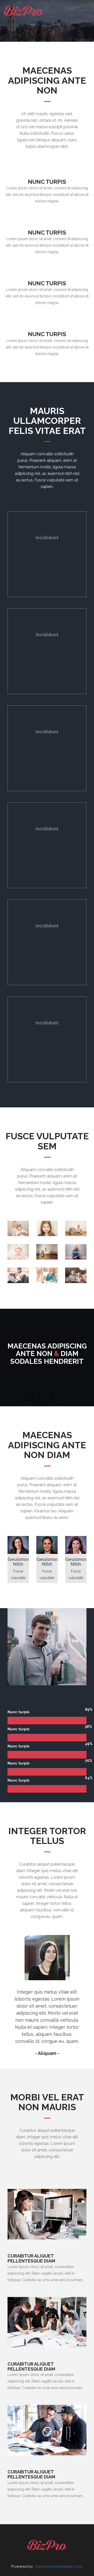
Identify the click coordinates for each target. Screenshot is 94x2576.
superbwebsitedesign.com (59, 2566)
